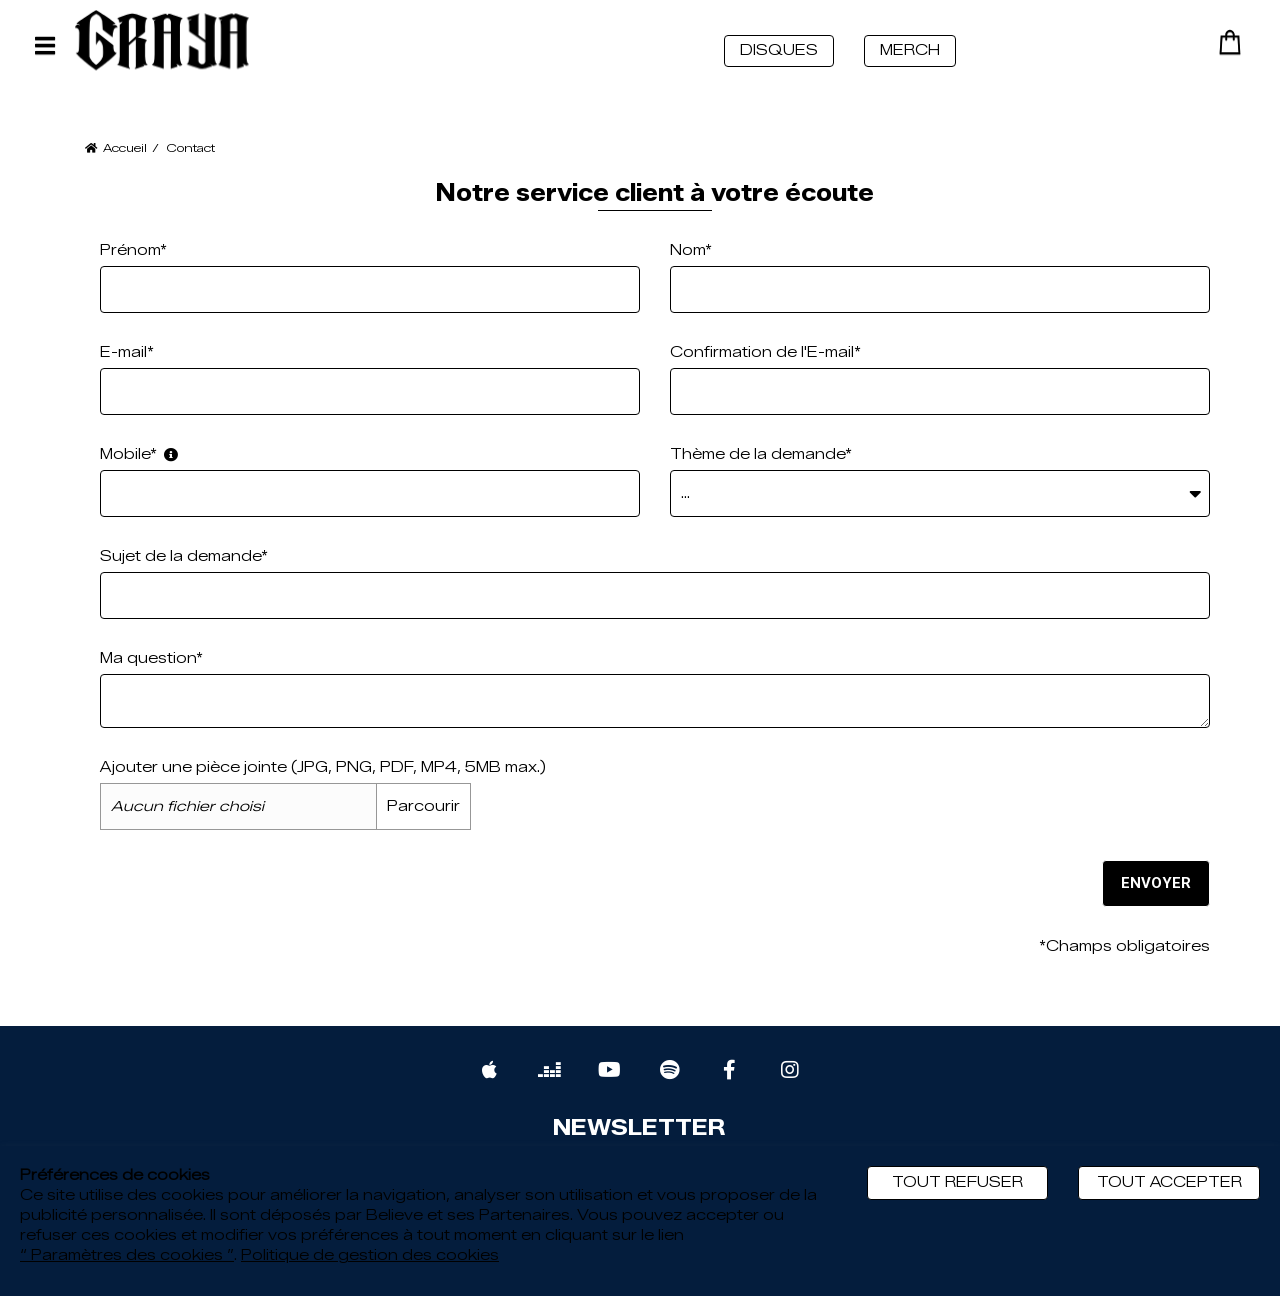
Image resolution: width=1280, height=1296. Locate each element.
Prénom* (133, 250)
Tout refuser (957, 1182)
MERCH (910, 50)
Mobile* (139, 454)
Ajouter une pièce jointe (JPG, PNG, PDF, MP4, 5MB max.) (323, 767)
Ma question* (151, 658)
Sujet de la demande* (184, 556)
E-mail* (127, 352)
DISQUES (779, 50)
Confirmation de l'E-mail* (765, 352)
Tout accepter (1169, 1182)
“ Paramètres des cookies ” (127, 1255)
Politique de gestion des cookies (370, 1255)
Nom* (691, 250)
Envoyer (1154, 883)
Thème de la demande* (761, 454)
